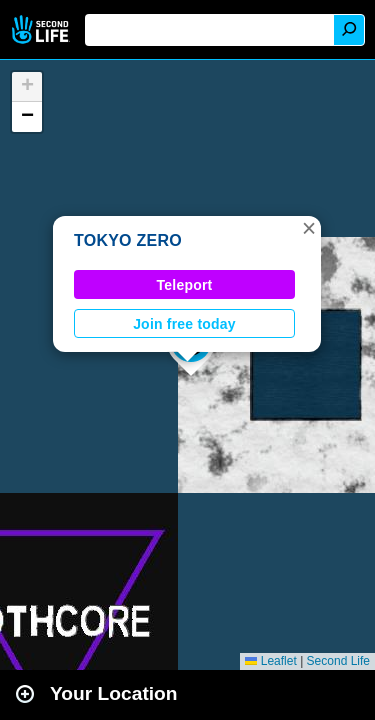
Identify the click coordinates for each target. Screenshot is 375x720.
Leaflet (270, 661)
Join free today (184, 324)
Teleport (185, 285)
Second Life (42, 29)
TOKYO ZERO (128, 240)
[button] (309, 228)
